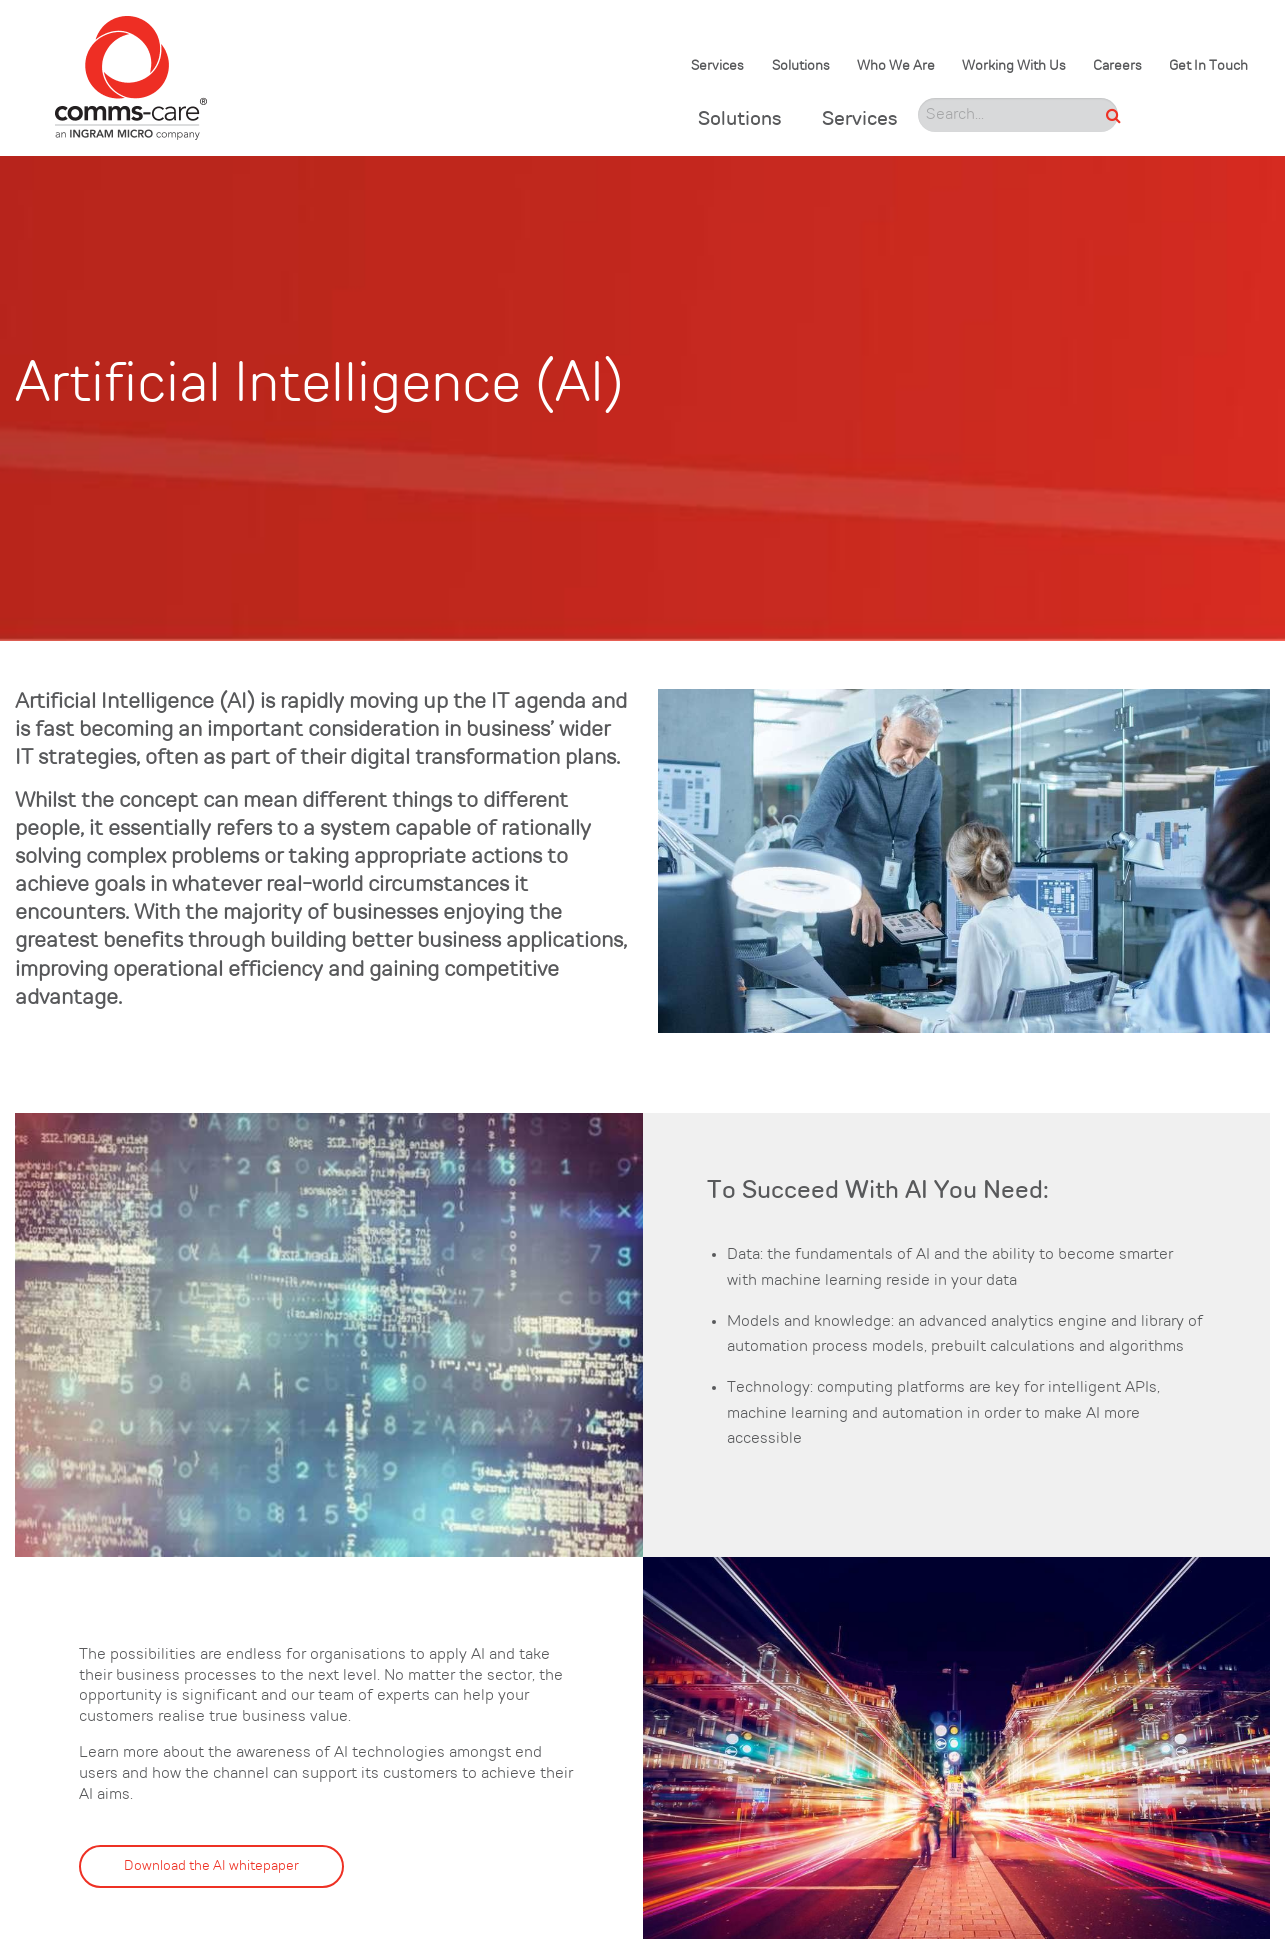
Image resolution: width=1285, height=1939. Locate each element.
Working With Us (1014, 66)
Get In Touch (1208, 66)
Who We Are (896, 66)
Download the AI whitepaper (211, 1866)
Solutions (801, 66)
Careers (1117, 66)
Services (717, 66)
